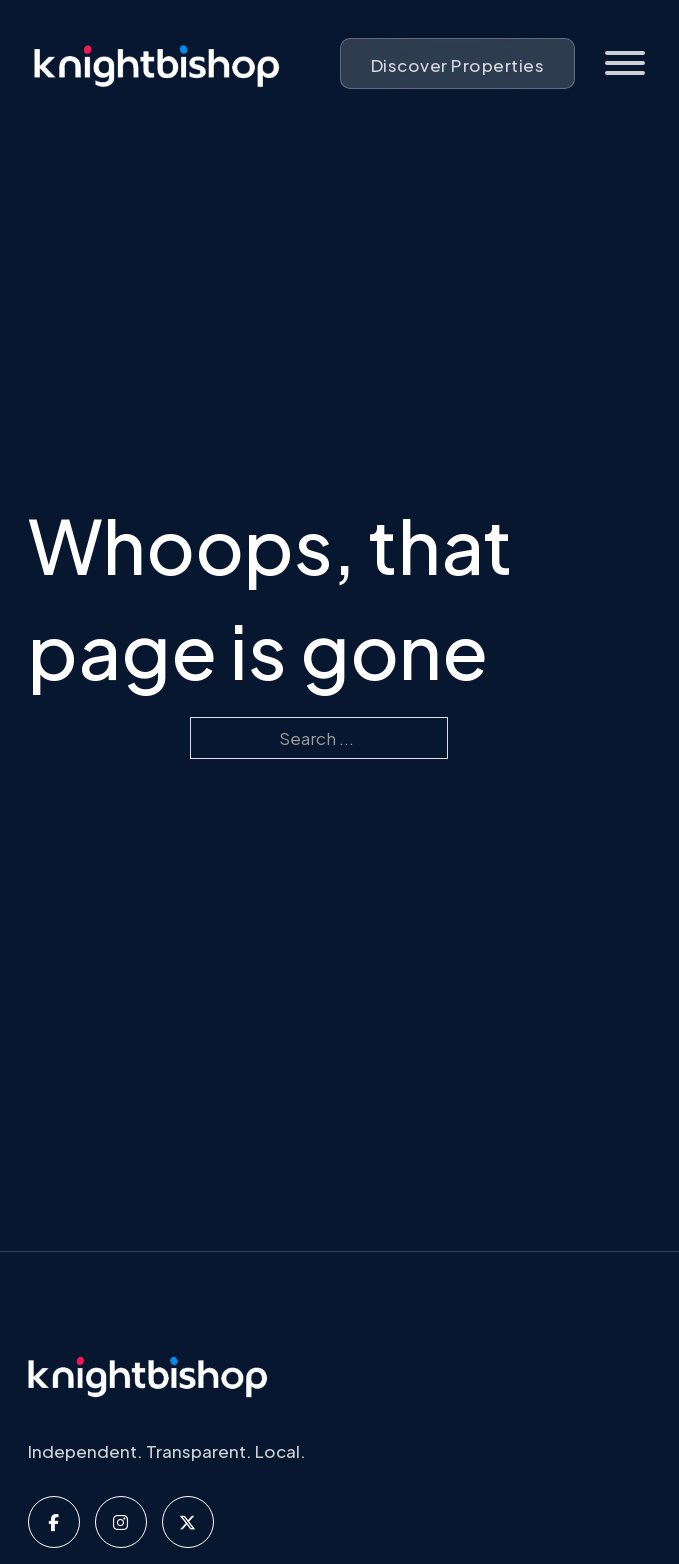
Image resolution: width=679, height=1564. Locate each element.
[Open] (625, 63)
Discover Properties (458, 65)
